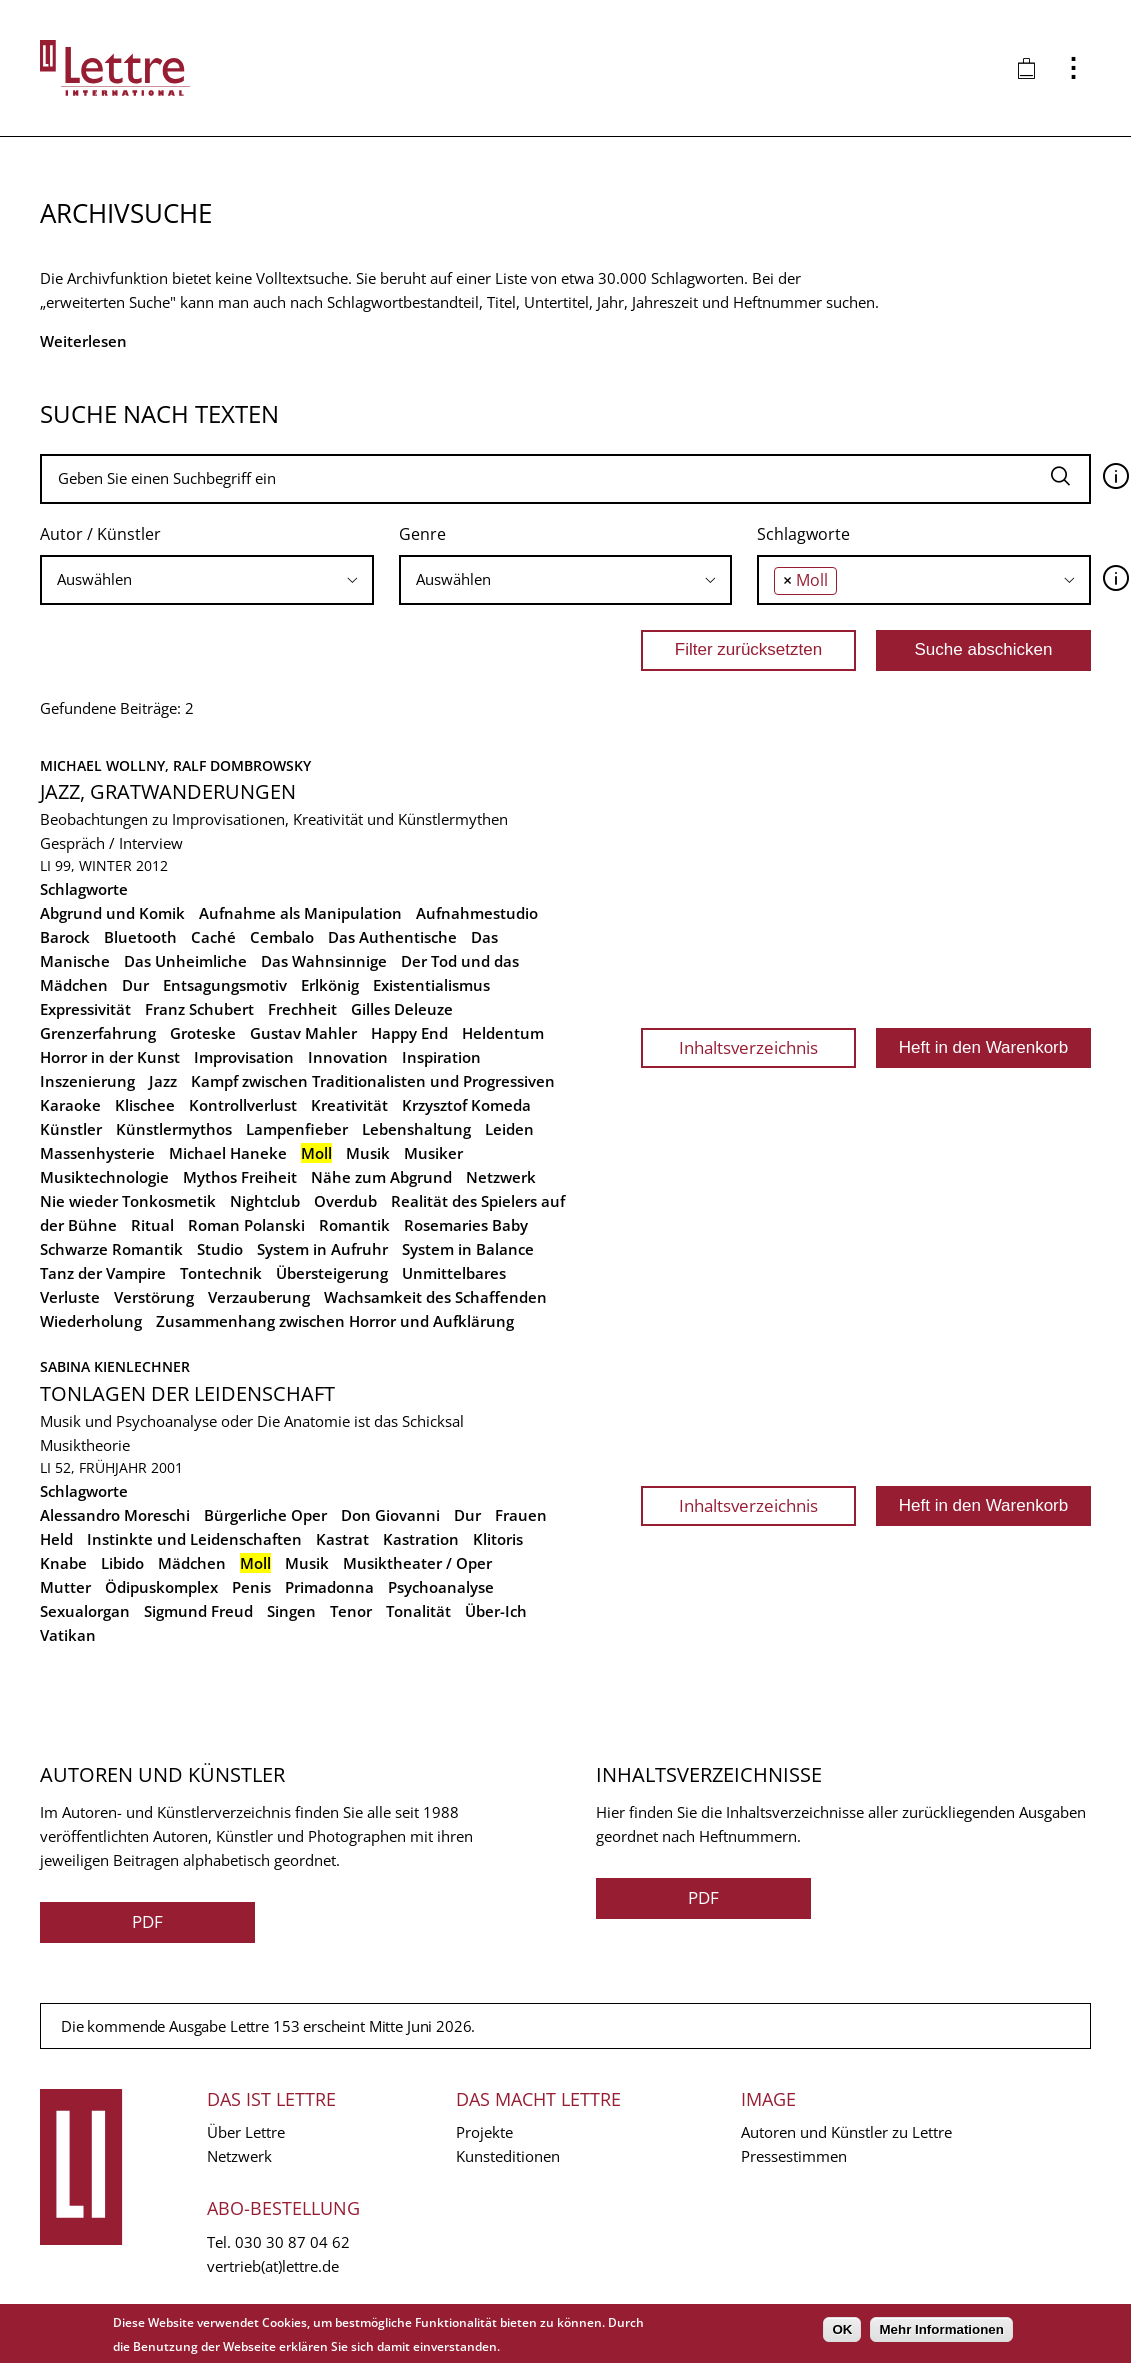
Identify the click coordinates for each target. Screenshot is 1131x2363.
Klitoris (498, 1539)
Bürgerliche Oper (265, 1515)
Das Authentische (392, 937)
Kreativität (349, 1105)
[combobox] (207, 580)
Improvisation (244, 1057)
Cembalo (282, 937)
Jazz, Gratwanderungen (168, 791)
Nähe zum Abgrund (381, 1177)
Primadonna (329, 1587)
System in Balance (468, 1249)
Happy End (409, 1033)
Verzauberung (259, 1297)
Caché (213, 937)
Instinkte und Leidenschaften (194, 1539)
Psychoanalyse (441, 1587)
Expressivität (85, 1009)
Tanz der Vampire (103, 1273)
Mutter (65, 1587)
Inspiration (441, 1057)
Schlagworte (803, 534)
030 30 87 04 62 (292, 2242)
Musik (368, 1153)
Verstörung (154, 1297)
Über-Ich (496, 1611)
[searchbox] (207, 579)
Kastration (421, 1539)
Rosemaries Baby (466, 1225)
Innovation (348, 1057)
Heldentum (503, 1033)
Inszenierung (87, 1081)
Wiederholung (91, 1321)
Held (56, 1539)
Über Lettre (246, 2132)
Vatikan (68, 1635)
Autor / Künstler (100, 534)
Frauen (521, 1515)
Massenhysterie (97, 1153)
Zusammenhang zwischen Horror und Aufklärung (335, 1321)
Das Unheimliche (185, 961)
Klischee (145, 1105)
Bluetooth (140, 937)
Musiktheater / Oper (417, 1563)
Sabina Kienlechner (115, 1366)
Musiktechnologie (104, 1177)
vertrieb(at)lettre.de (273, 2266)
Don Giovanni (390, 1515)
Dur (135, 985)
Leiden (509, 1129)
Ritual (152, 1225)
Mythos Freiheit (240, 1177)
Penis (251, 1587)
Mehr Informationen (941, 2329)
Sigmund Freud (198, 1611)
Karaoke (70, 1105)
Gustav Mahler (303, 1033)
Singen (291, 1611)
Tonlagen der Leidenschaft (187, 1393)
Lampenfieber (297, 1129)
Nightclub (265, 1201)
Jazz (163, 1081)
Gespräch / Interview (111, 843)
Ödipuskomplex (161, 1587)
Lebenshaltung (416, 1129)
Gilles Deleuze (402, 1009)
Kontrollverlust (243, 1105)
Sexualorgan (85, 1611)
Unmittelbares (454, 1273)
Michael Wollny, (106, 765)
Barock (65, 937)
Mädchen (192, 1563)
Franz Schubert (199, 1009)
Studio (220, 1249)
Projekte (484, 2132)
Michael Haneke (228, 1153)
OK (842, 2329)
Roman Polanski (246, 1225)
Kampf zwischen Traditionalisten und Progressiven (373, 1081)
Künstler (71, 1129)
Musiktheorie (85, 1445)
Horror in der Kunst (110, 1057)
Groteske (203, 1033)
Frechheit (302, 1009)
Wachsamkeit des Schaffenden (435, 1297)
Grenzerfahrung (98, 1033)
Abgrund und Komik (112, 913)
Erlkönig (330, 985)
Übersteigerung (332, 1273)
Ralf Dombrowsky (242, 765)
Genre (422, 534)
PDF (147, 1921)
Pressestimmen (794, 2156)
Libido (122, 1563)
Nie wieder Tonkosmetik (128, 1201)
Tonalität (418, 1611)
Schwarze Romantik (111, 1249)
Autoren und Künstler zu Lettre (846, 2132)
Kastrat (342, 1539)
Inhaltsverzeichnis (748, 1047)
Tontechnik (221, 1273)
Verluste (70, 1297)
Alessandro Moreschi (115, 1515)
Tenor (351, 1611)
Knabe (63, 1563)
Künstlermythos (174, 1129)
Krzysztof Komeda (466, 1105)
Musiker (433, 1153)
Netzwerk (501, 1177)
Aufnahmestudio (477, 913)
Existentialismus (431, 985)
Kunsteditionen (508, 2156)
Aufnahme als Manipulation (300, 913)
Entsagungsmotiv (225, 985)
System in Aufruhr (322, 1249)
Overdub (345, 1201)
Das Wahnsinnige (324, 961)
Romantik (354, 1225)
